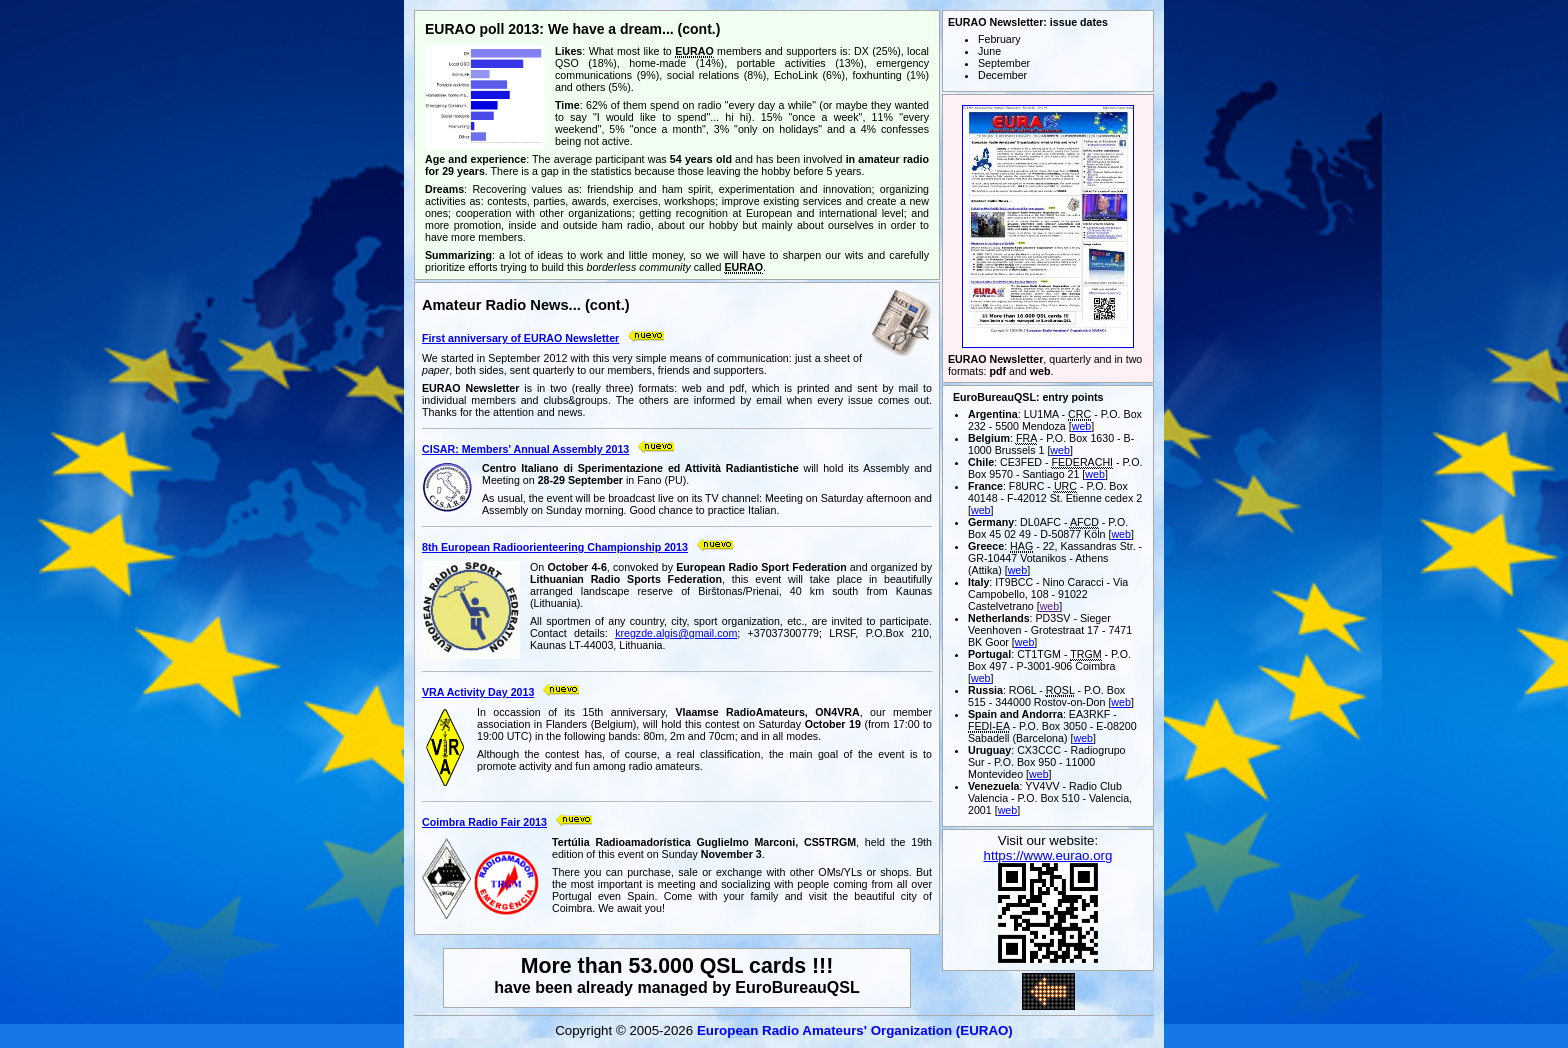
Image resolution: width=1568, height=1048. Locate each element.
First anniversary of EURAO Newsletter (520, 338)
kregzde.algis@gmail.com (676, 633)
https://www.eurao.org (1048, 855)
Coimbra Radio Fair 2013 (484, 822)
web (1082, 426)
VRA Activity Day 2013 (478, 692)
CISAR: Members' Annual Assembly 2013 (525, 449)
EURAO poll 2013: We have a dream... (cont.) (572, 29)
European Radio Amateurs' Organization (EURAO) (855, 1030)
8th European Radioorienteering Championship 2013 (555, 547)
